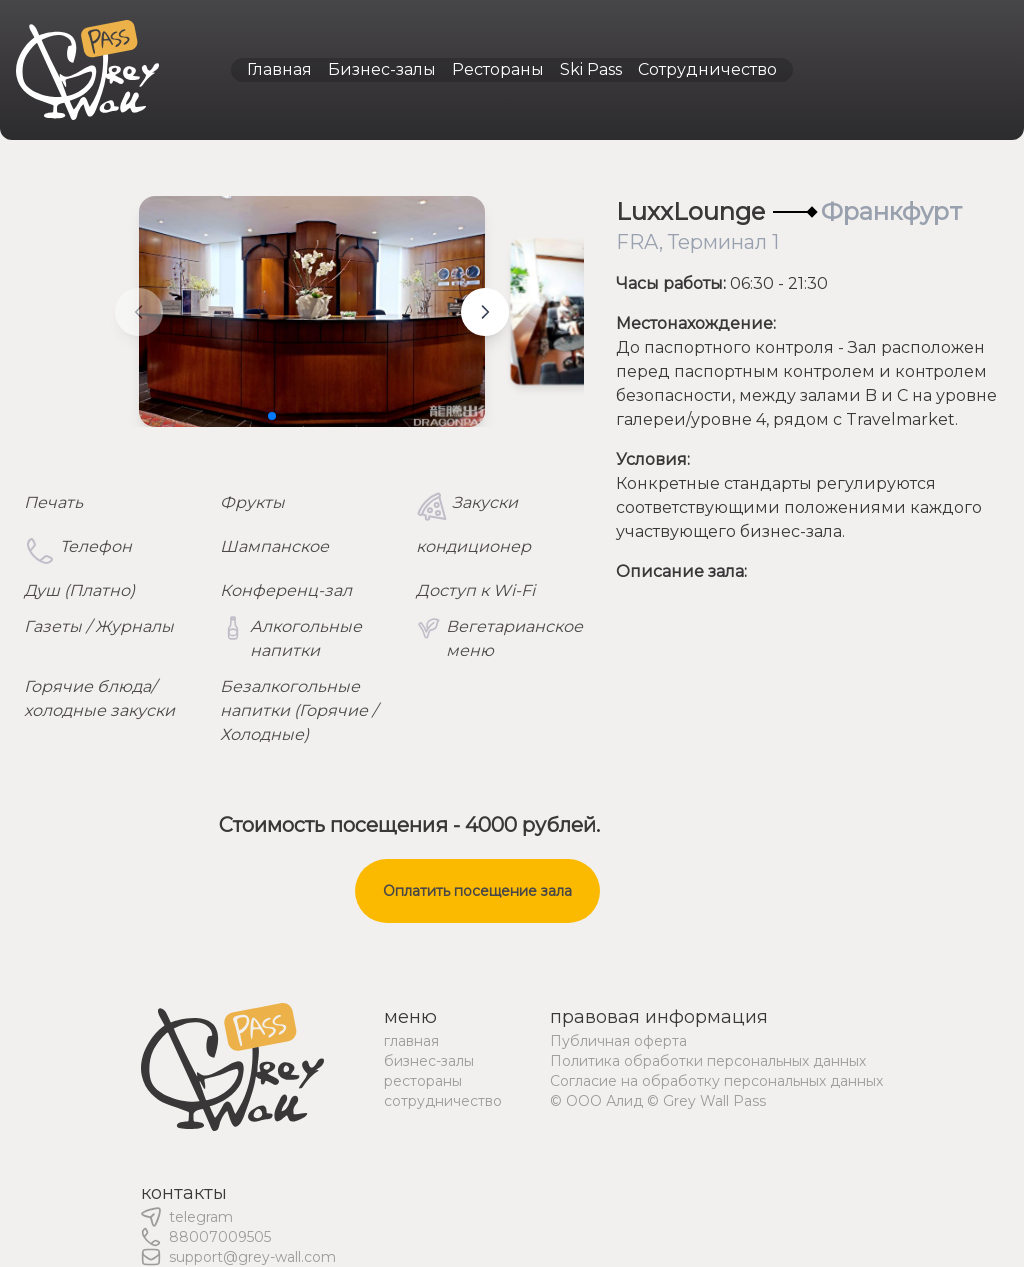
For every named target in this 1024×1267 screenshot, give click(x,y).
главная (411, 1041)
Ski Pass (591, 69)
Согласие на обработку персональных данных (716, 1081)
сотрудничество (443, 1101)
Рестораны (498, 69)
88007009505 (220, 1237)
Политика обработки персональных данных (708, 1061)
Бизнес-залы (382, 69)
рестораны (423, 1081)
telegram (201, 1217)
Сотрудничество (707, 69)
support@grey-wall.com (252, 1257)
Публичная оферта (618, 1041)
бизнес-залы (429, 1061)
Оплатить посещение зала (477, 891)
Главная (279, 69)
